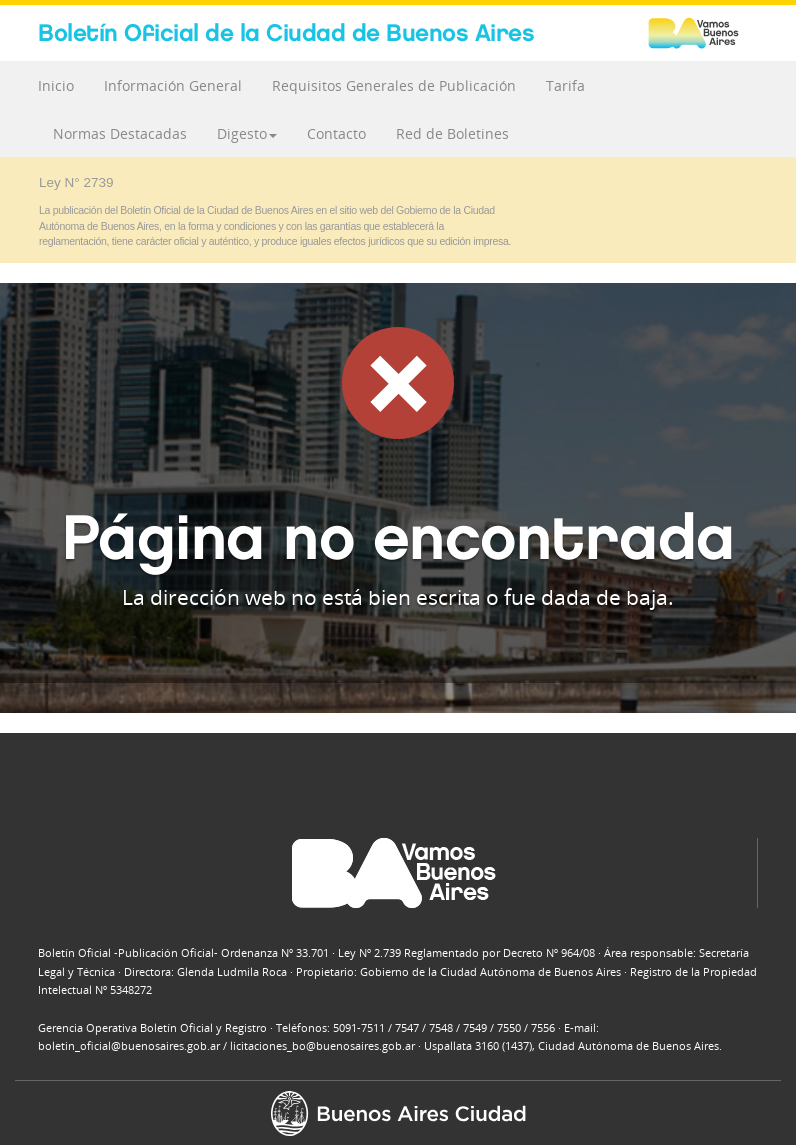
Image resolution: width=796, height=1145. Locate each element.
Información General (173, 85)
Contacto (336, 133)
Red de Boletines (452, 133)
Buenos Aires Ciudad (703, 33)
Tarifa (565, 85)
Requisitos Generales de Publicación (394, 85)
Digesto (247, 133)
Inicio (56, 85)
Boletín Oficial (286, 32)
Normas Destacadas (120, 133)
